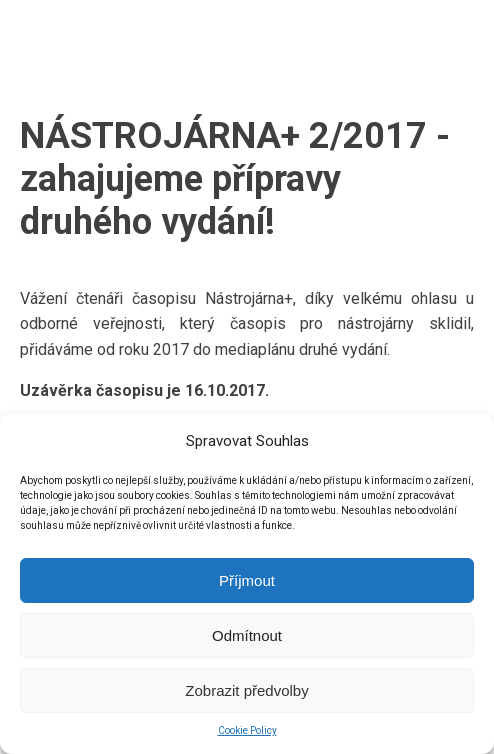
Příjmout (247, 580)
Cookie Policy (247, 730)
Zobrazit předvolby (246, 690)
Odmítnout (247, 635)
